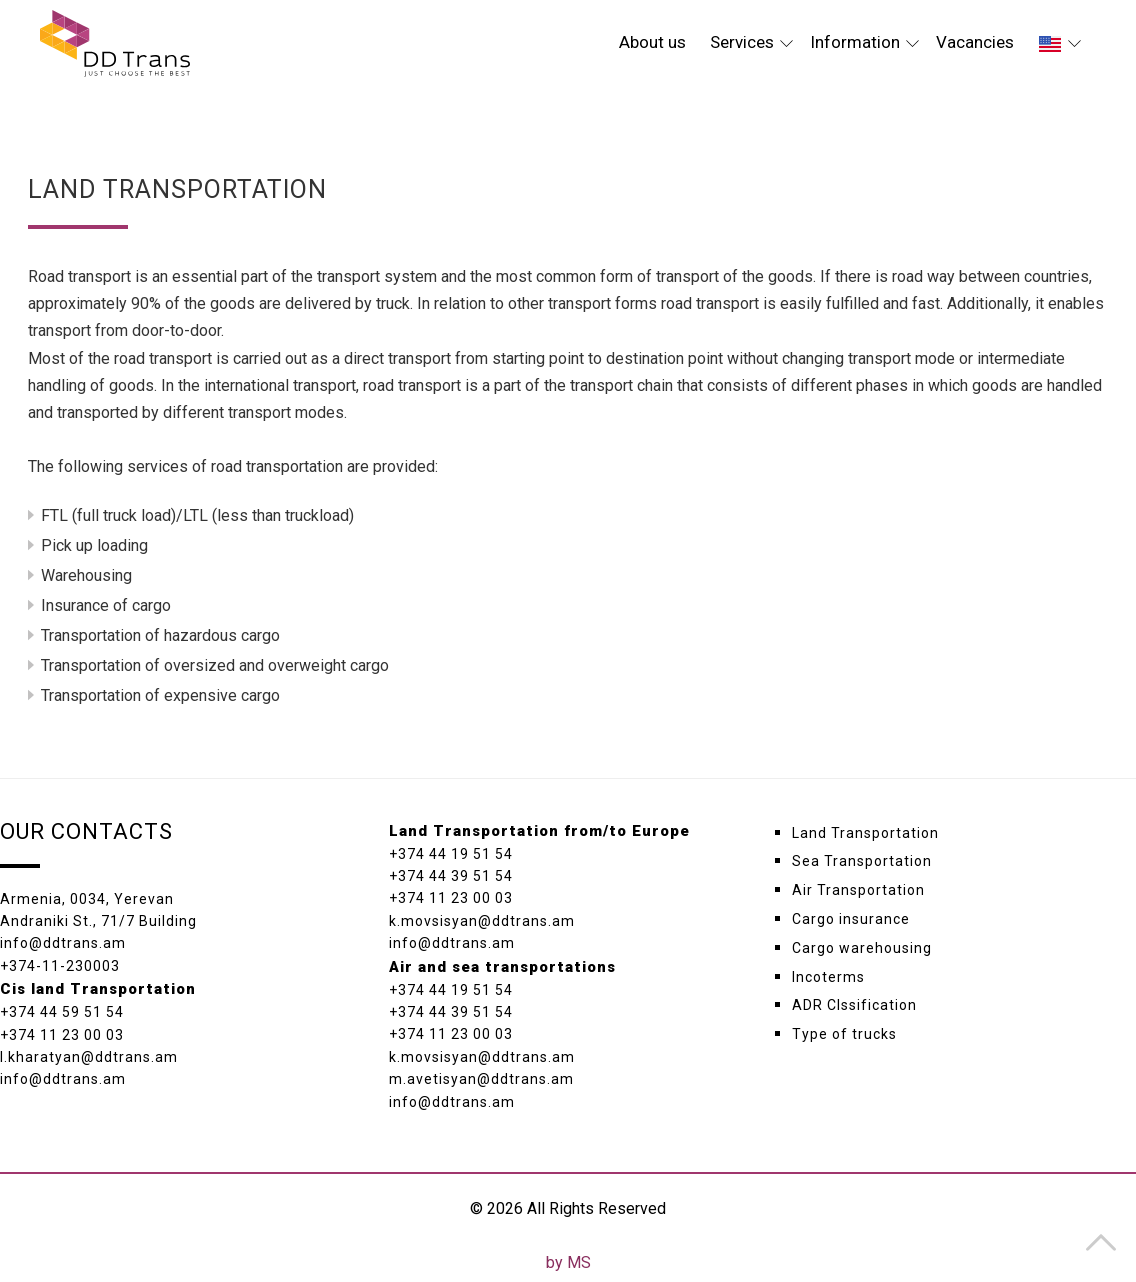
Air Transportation (858, 890)
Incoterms (828, 977)
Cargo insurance (851, 919)
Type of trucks (844, 1034)
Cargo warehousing (862, 948)
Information (864, 42)
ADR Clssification (854, 1005)
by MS (568, 1262)
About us (652, 42)
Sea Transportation (862, 861)
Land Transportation (865, 833)
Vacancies (975, 42)
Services (751, 42)
